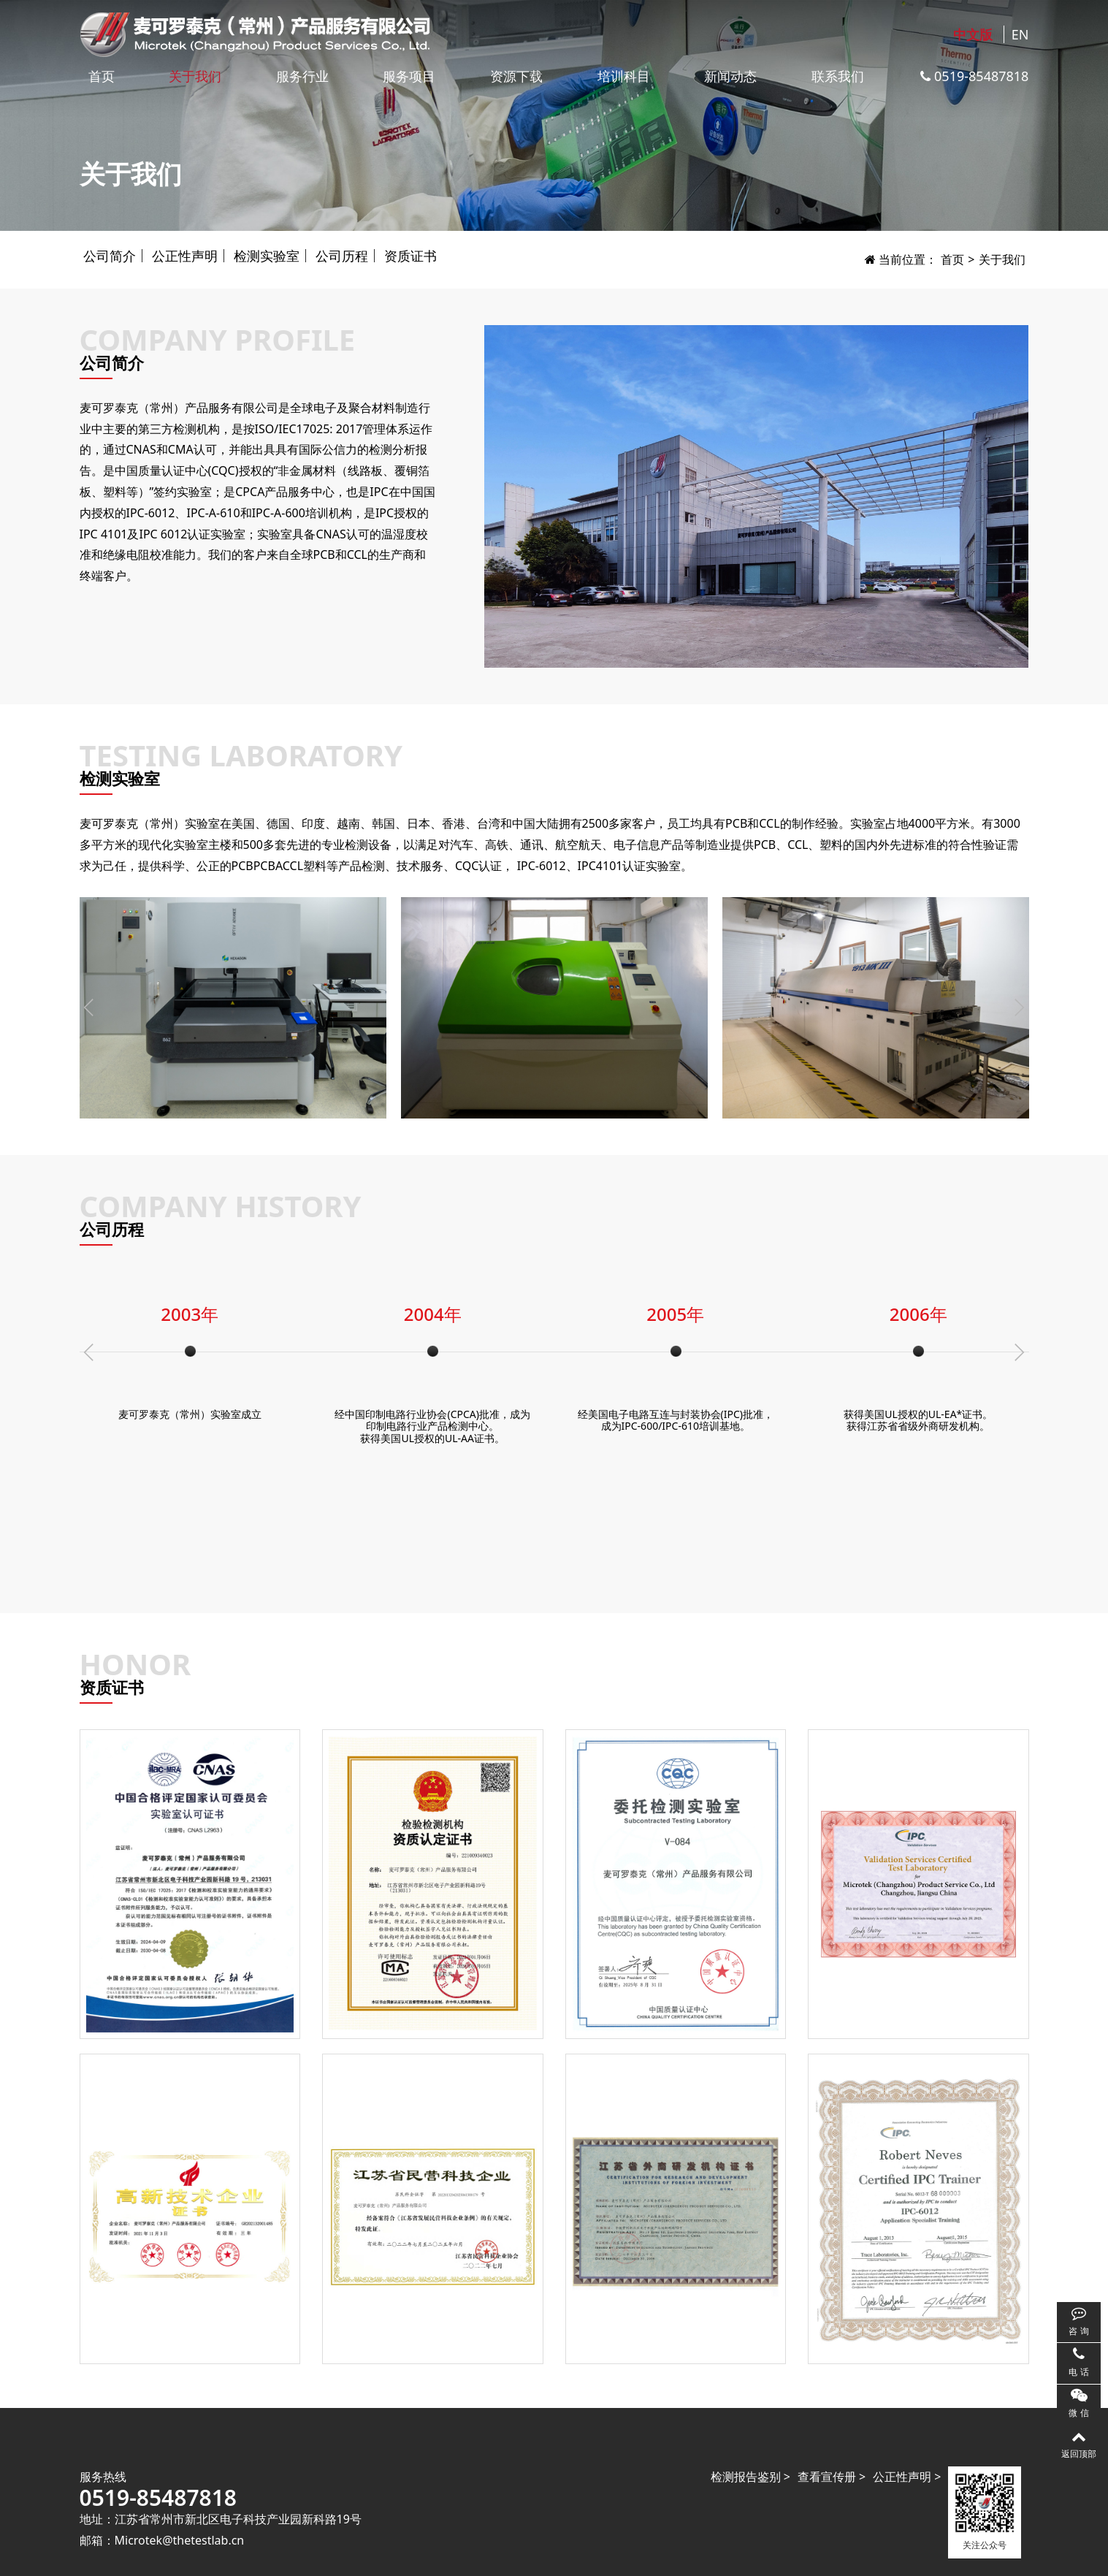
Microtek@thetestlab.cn (180, 2540)
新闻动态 (730, 76)
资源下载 (516, 76)
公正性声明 (185, 255)
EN (1020, 34)
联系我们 (837, 76)
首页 (101, 76)
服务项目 (409, 76)
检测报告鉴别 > (750, 2477)
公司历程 (342, 255)
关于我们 (195, 76)
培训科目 (623, 76)
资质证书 (410, 255)
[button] (1019, 1007)
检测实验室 (266, 255)
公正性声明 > (907, 2477)
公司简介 (109, 255)
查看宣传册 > (832, 2477)
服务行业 (302, 76)
